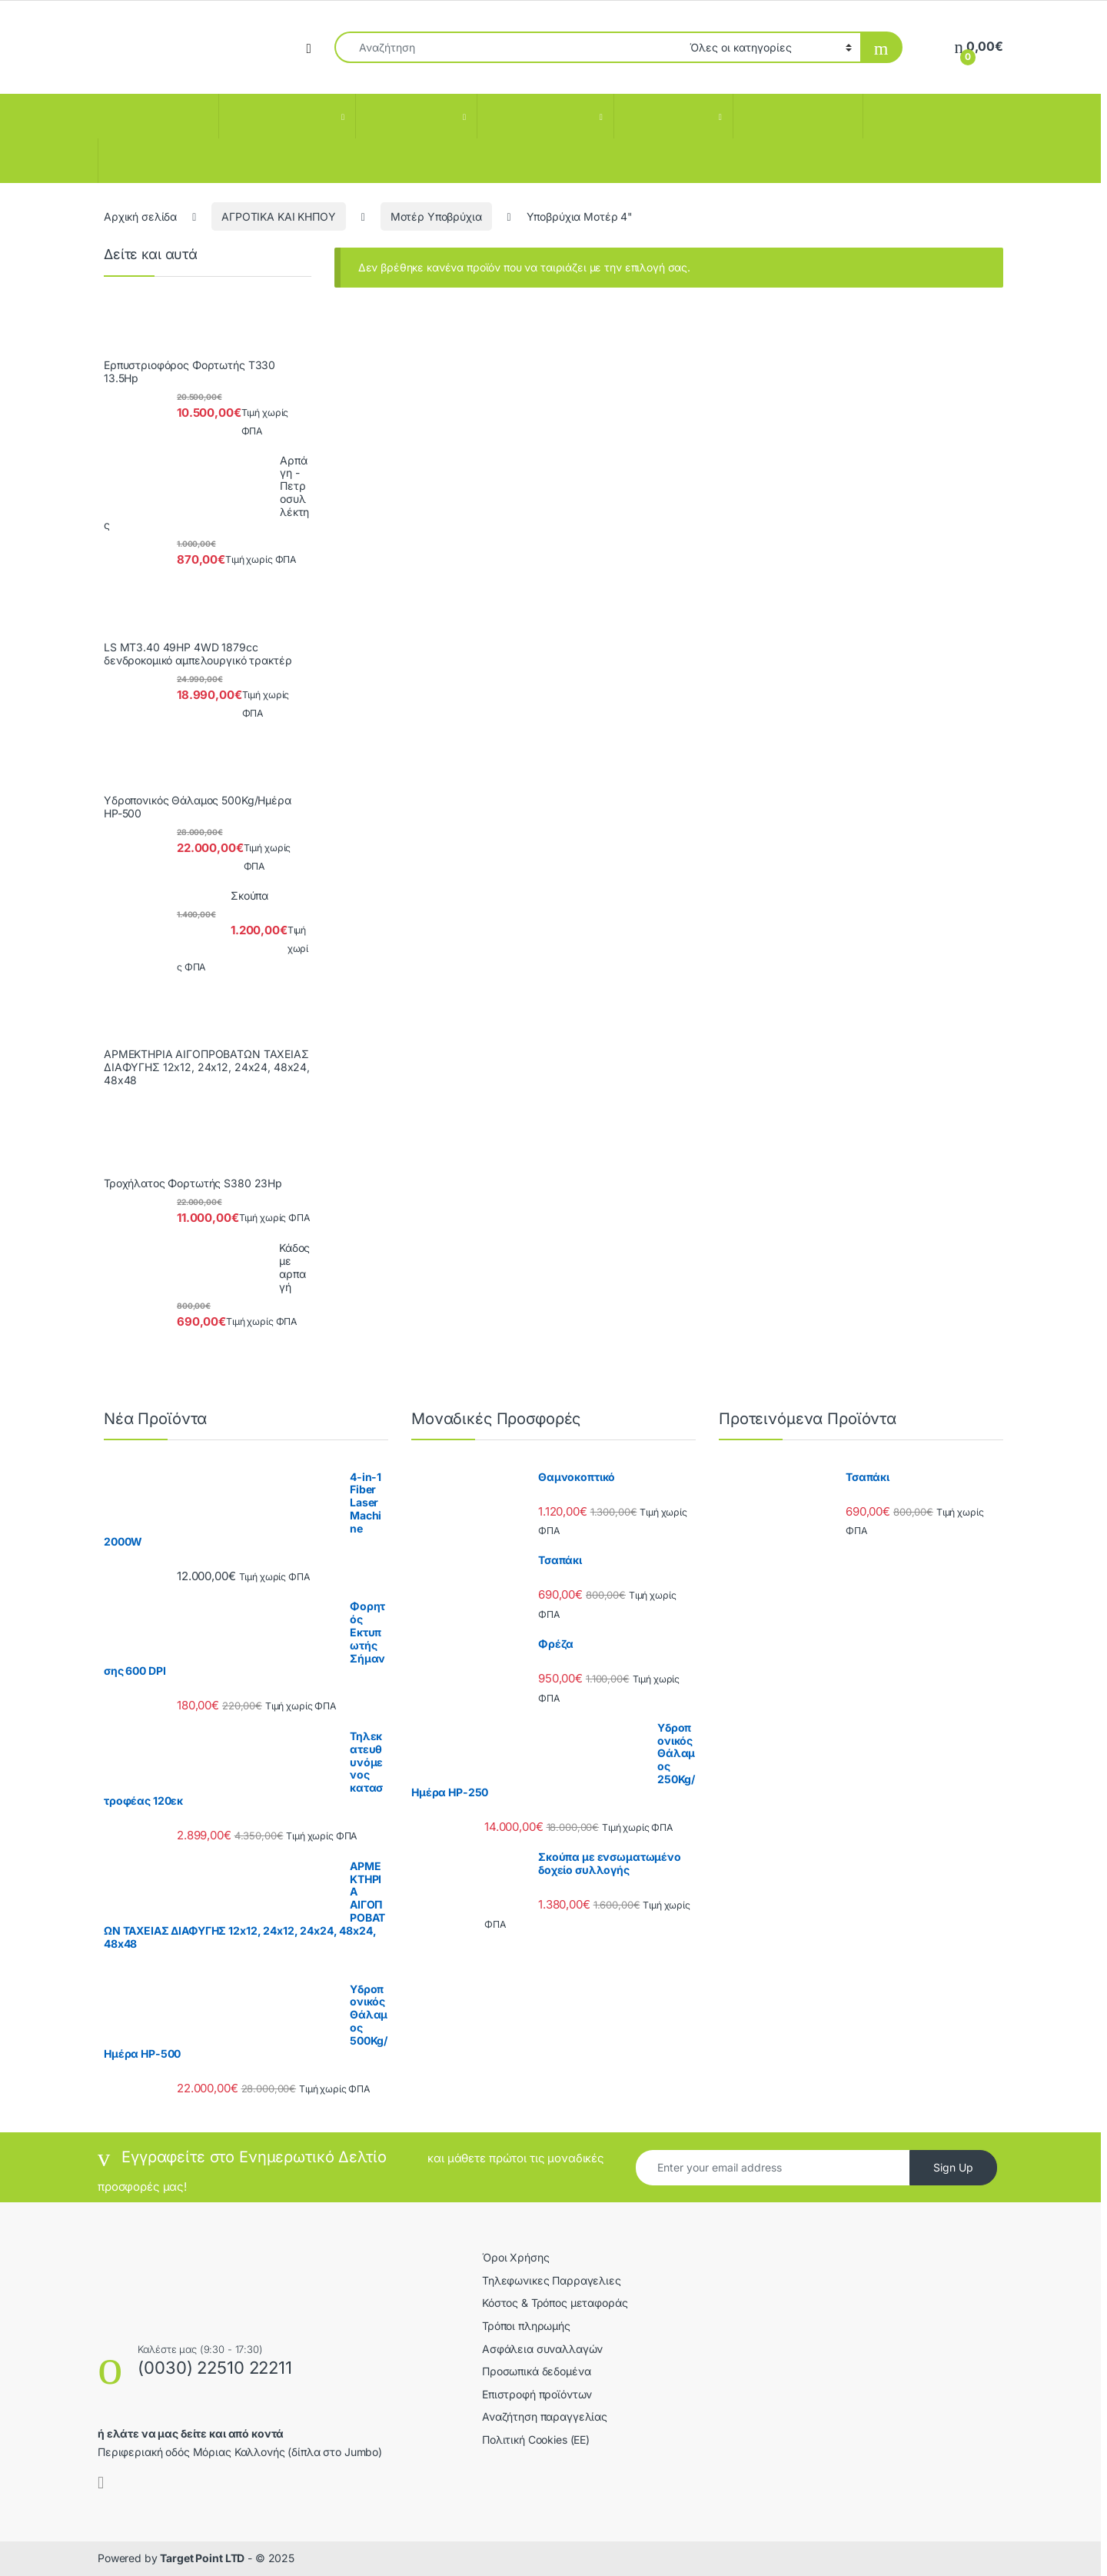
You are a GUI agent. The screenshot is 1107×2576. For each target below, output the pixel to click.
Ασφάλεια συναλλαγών (542, 2348)
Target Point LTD (202, 2557)
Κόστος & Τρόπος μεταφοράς (555, 2302)
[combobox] (507, 47)
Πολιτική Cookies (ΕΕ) (536, 2439)
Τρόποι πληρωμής (526, 2325)
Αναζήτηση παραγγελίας (544, 2416)
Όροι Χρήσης (515, 2257)
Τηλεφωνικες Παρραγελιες (551, 2280)
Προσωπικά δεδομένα (536, 2371)
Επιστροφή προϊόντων (537, 2394)
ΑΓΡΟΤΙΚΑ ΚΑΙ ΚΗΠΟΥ (278, 216)
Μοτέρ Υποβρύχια (436, 216)
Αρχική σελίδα (140, 216)
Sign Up (953, 2167)
